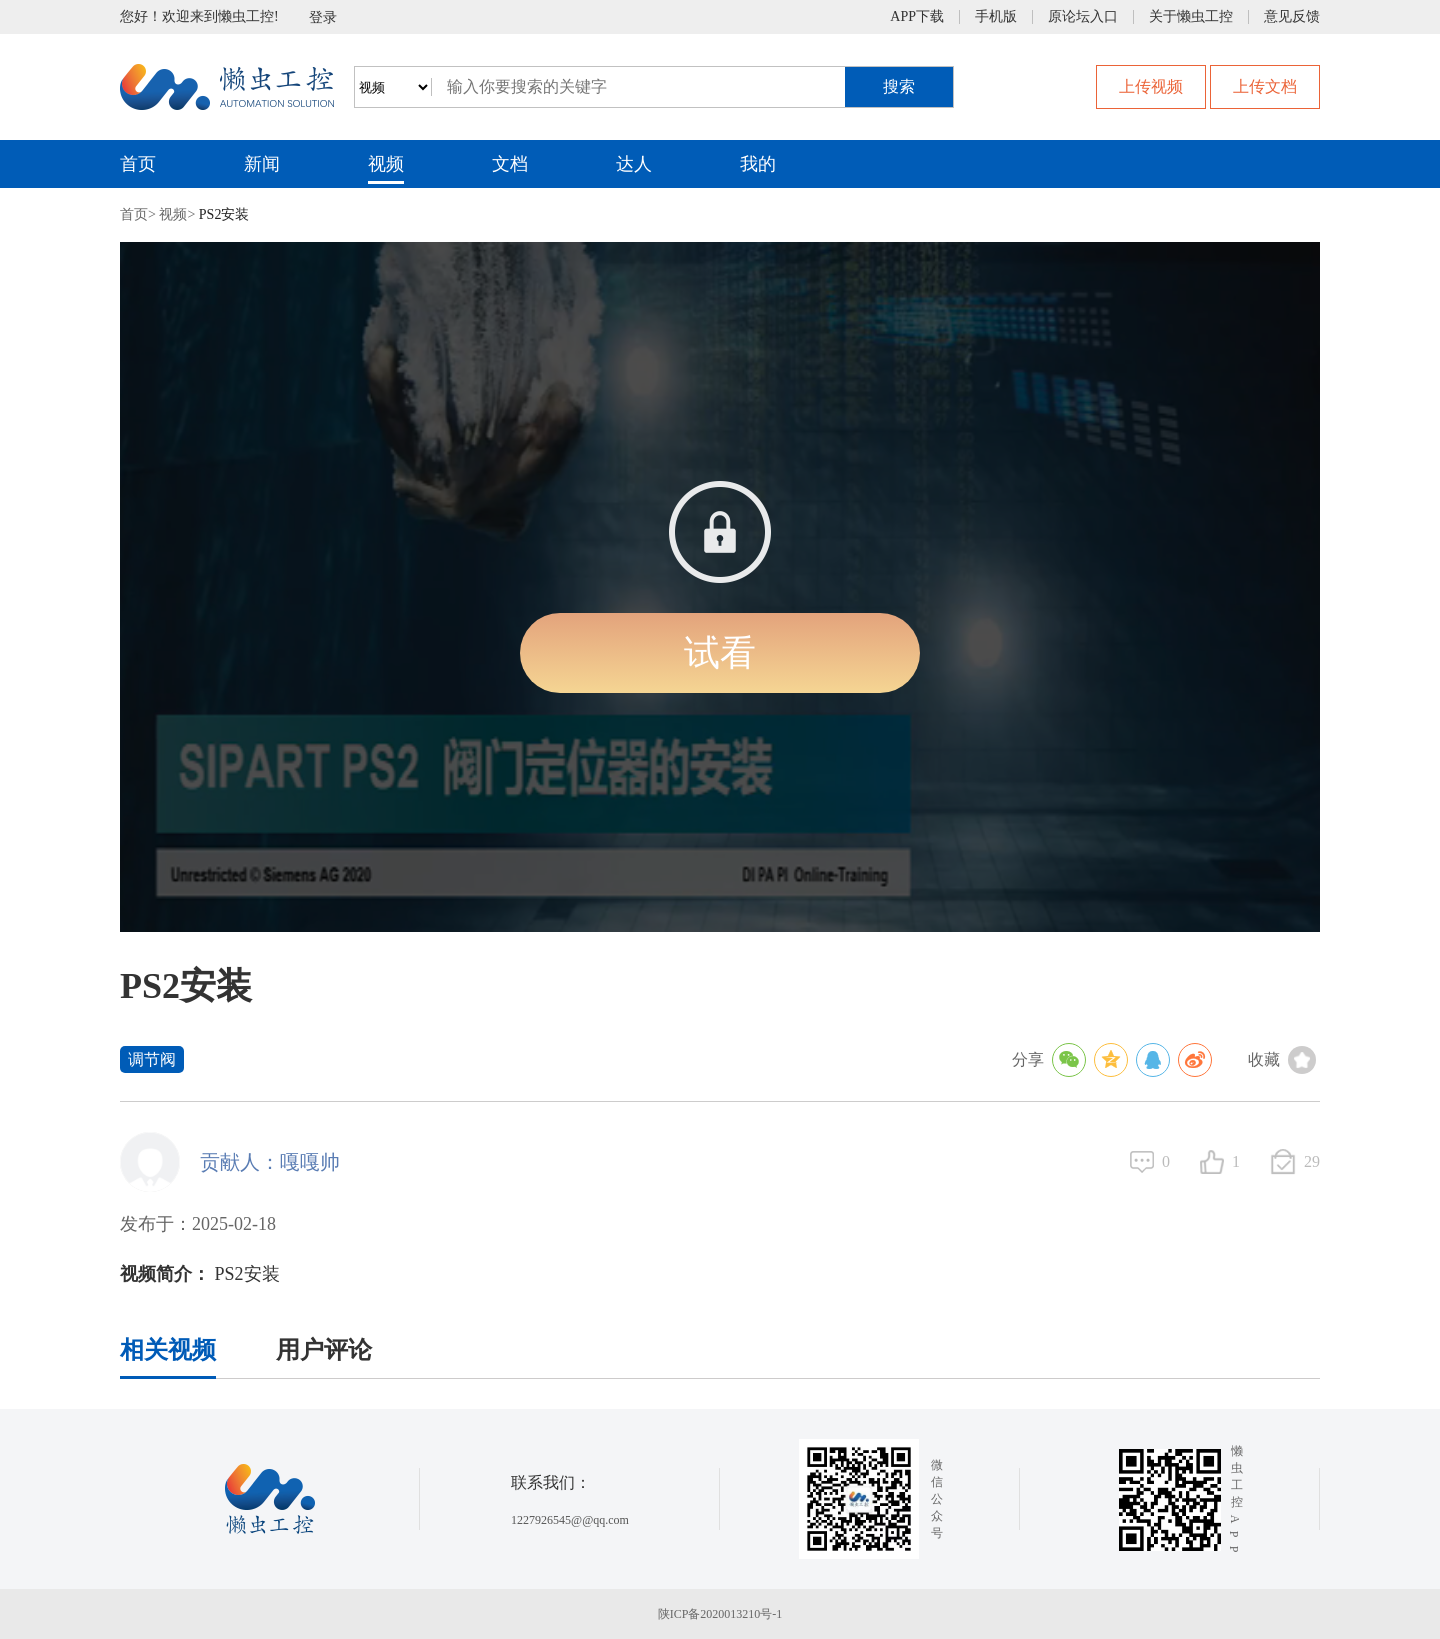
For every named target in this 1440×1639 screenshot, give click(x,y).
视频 (386, 164)
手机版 (996, 17)
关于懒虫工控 (1191, 17)
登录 (323, 17)
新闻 (262, 164)
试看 (720, 653)
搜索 (899, 86)
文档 (510, 164)
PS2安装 (224, 214)
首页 (138, 164)
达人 (634, 164)
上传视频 (1151, 86)
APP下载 (917, 17)
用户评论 (324, 1350)
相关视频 (168, 1350)
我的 (758, 164)
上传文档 (1265, 86)
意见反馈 (1292, 17)
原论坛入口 (1083, 17)
